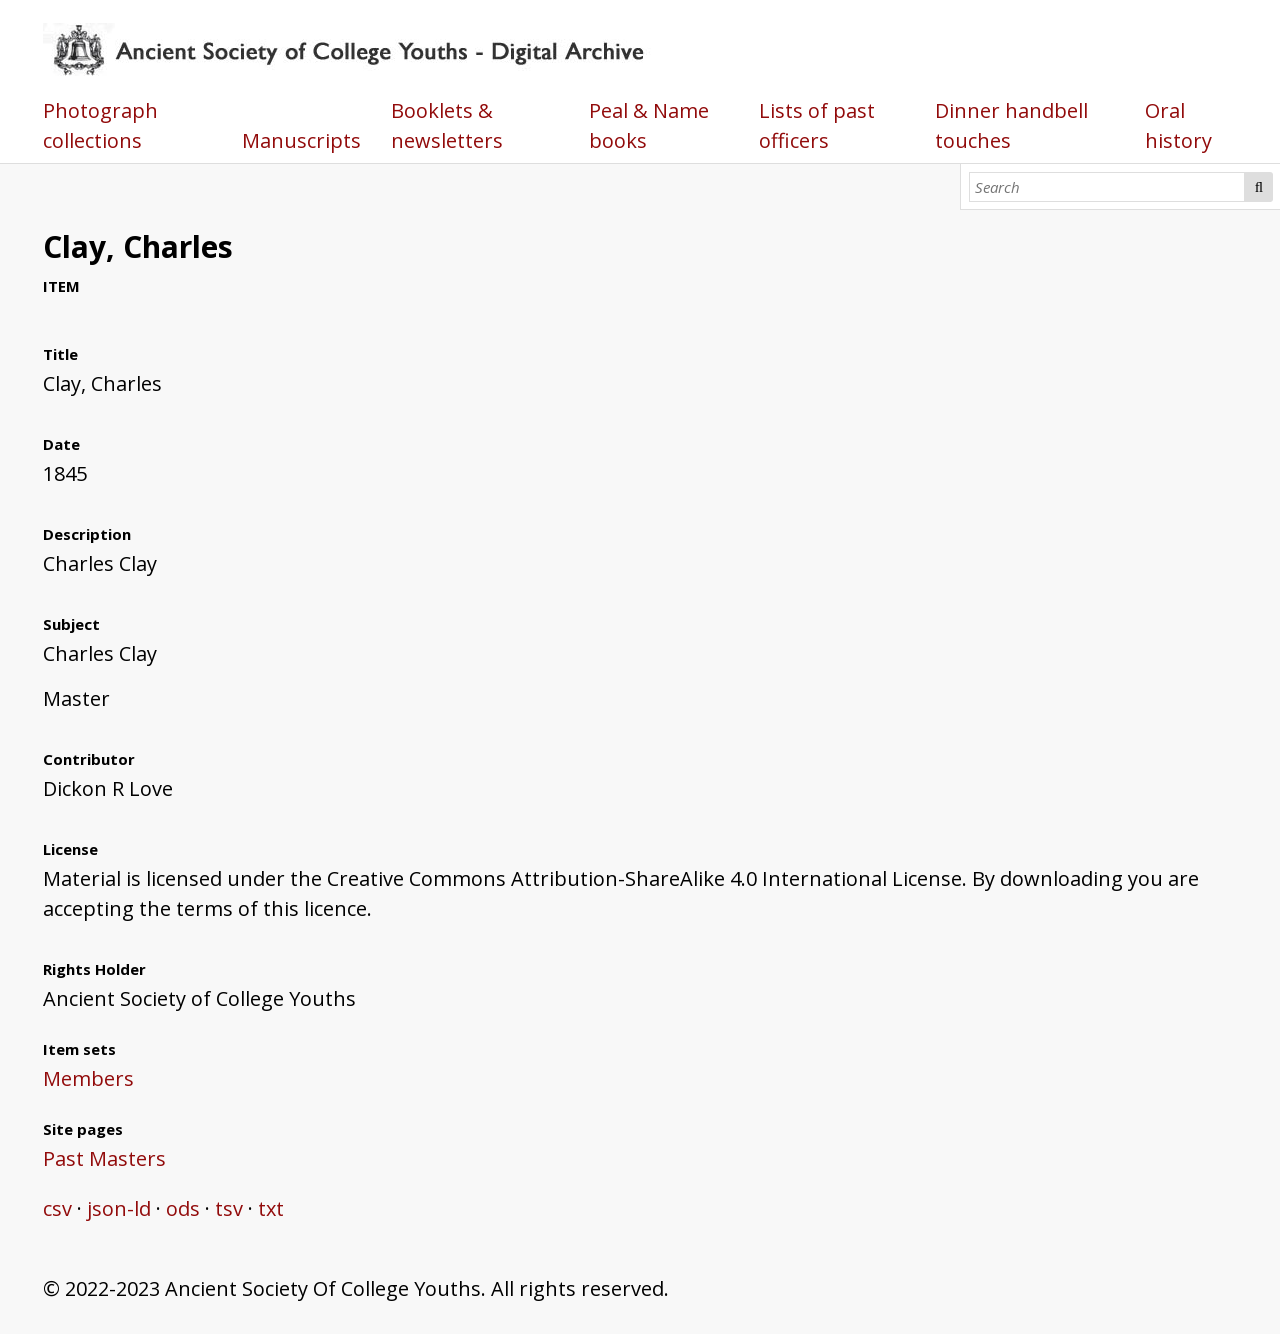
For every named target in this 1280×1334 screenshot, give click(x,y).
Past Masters (104, 1158)
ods (183, 1208)
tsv (229, 1208)
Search (1258, 187)
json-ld (119, 1208)
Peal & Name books (649, 125)
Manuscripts (301, 140)
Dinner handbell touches (1011, 125)
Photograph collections (100, 125)
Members (88, 1078)
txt (271, 1208)
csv (57, 1208)
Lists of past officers (817, 125)
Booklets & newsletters (447, 125)
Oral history (1178, 125)
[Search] (1107, 187)
